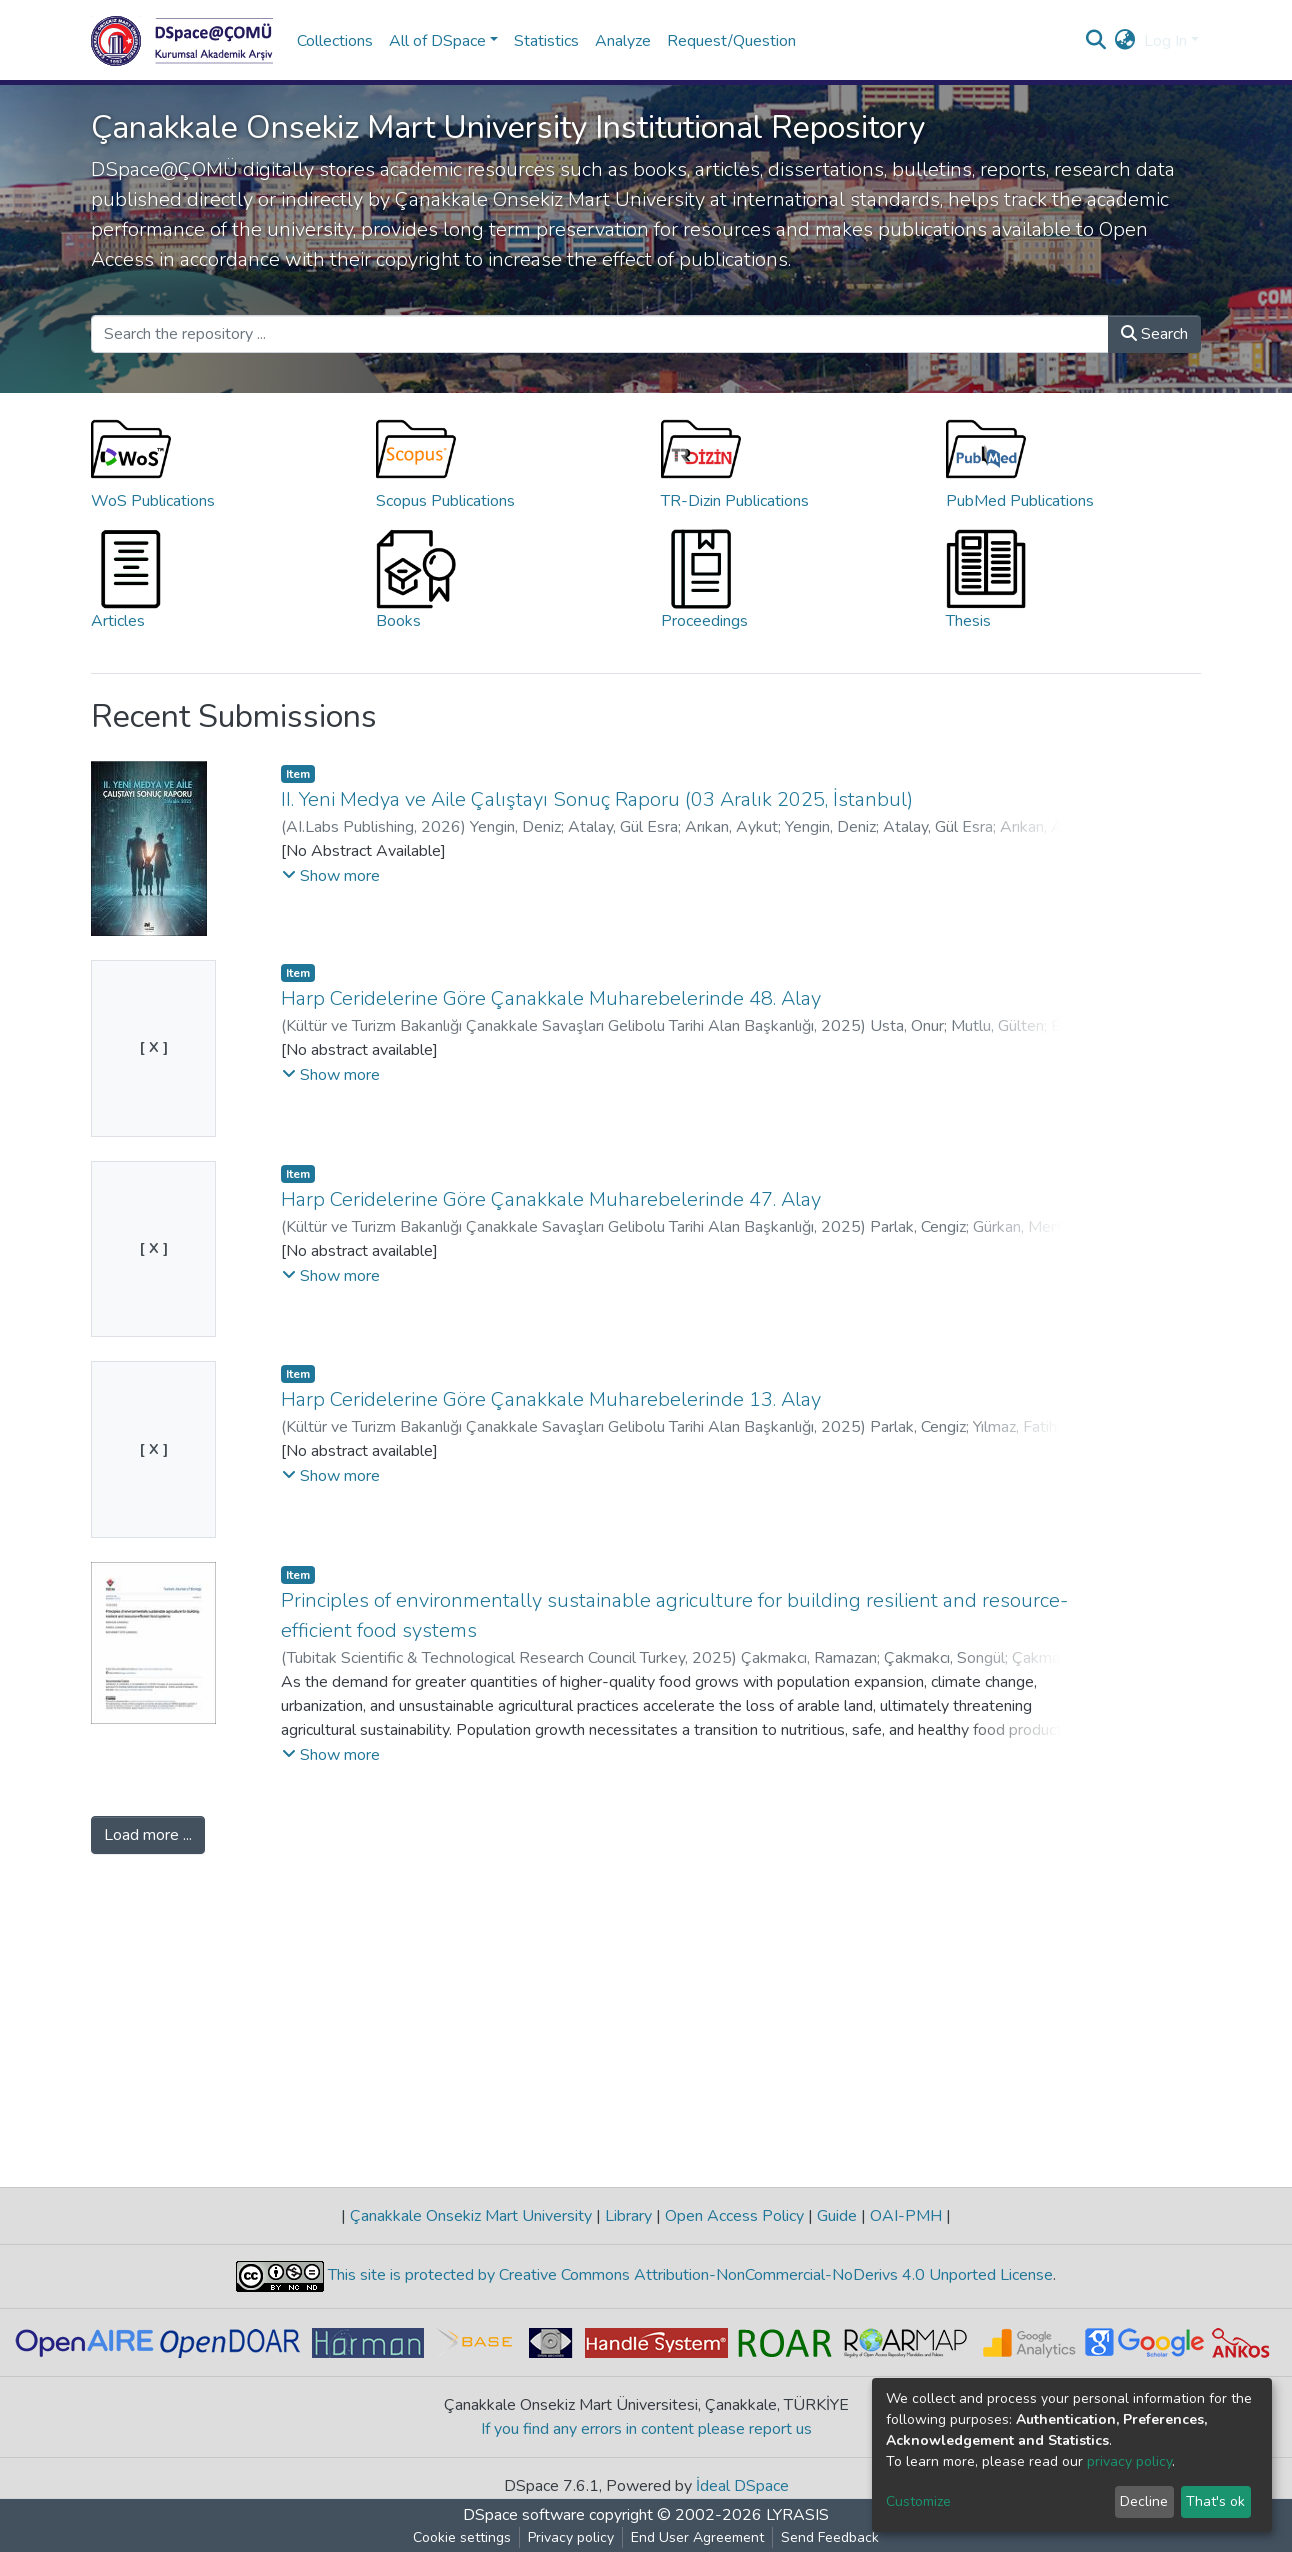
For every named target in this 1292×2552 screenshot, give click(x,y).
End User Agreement (697, 2537)
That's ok (1215, 2501)
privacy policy (1129, 2461)
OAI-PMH (906, 2216)
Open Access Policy (734, 2216)
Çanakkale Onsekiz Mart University (471, 2216)
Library (628, 2216)
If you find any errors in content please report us (646, 2429)
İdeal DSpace (742, 2486)
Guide (837, 2216)
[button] (1125, 41)
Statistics (546, 41)
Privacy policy (571, 2537)
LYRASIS (797, 2515)
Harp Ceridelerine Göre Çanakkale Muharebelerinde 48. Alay (551, 998)
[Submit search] (1096, 41)
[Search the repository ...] (600, 334)
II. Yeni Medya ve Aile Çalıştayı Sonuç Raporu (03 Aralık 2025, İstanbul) (597, 799)
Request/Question (731, 41)
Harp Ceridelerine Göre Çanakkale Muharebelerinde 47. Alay (551, 1199)
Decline (1144, 2501)
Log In (1165, 41)
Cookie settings (462, 2537)
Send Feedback (830, 2537)
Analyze (623, 41)
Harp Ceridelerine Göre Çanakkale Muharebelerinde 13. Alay (551, 1399)
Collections (335, 41)
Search (1154, 334)
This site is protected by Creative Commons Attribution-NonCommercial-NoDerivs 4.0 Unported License (688, 2275)
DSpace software (524, 2515)
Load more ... (148, 1835)
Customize (918, 2501)
